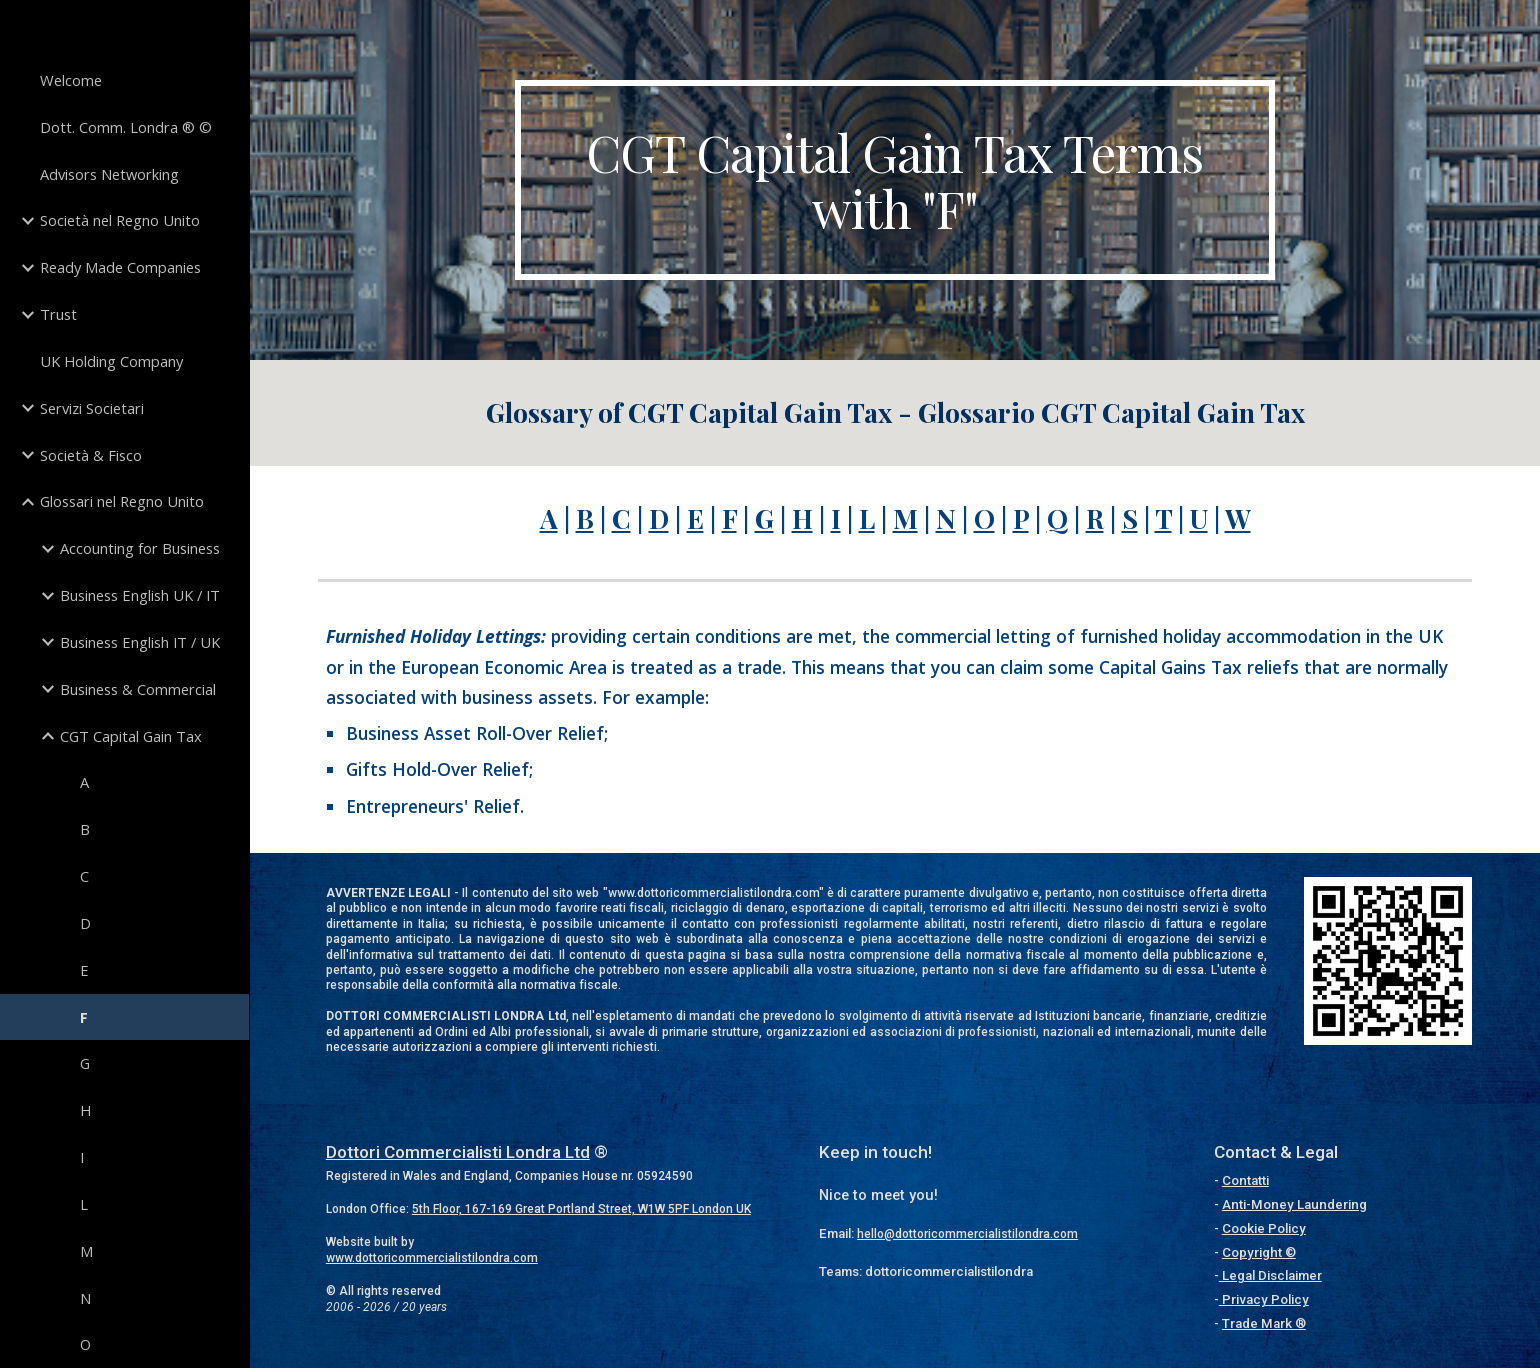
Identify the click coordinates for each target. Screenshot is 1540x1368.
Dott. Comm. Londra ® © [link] (126, 127)
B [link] (85, 829)
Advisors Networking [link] (109, 174)
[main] (895, 180)
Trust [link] (58, 314)
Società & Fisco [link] (91, 455)
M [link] (86, 1251)
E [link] (84, 970)
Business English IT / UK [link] (140, 642)
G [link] (85, 1063)
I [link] (82, 1157)
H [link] (85, 1110)
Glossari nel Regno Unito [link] (122, 501)
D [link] (85, 923)
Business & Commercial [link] (138, 689)
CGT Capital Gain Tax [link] (131, 736)
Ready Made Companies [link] (120, 267)
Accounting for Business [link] (140, 548)
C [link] (84, 876)
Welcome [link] (71, 80)
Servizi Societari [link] (92, 408)
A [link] (84, 782)
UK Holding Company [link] (111, 361)
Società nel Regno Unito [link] (120, 220)
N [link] (85, 1298)
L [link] (84, 1204)
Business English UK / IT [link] (140, 595)
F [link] (84, 1017)
